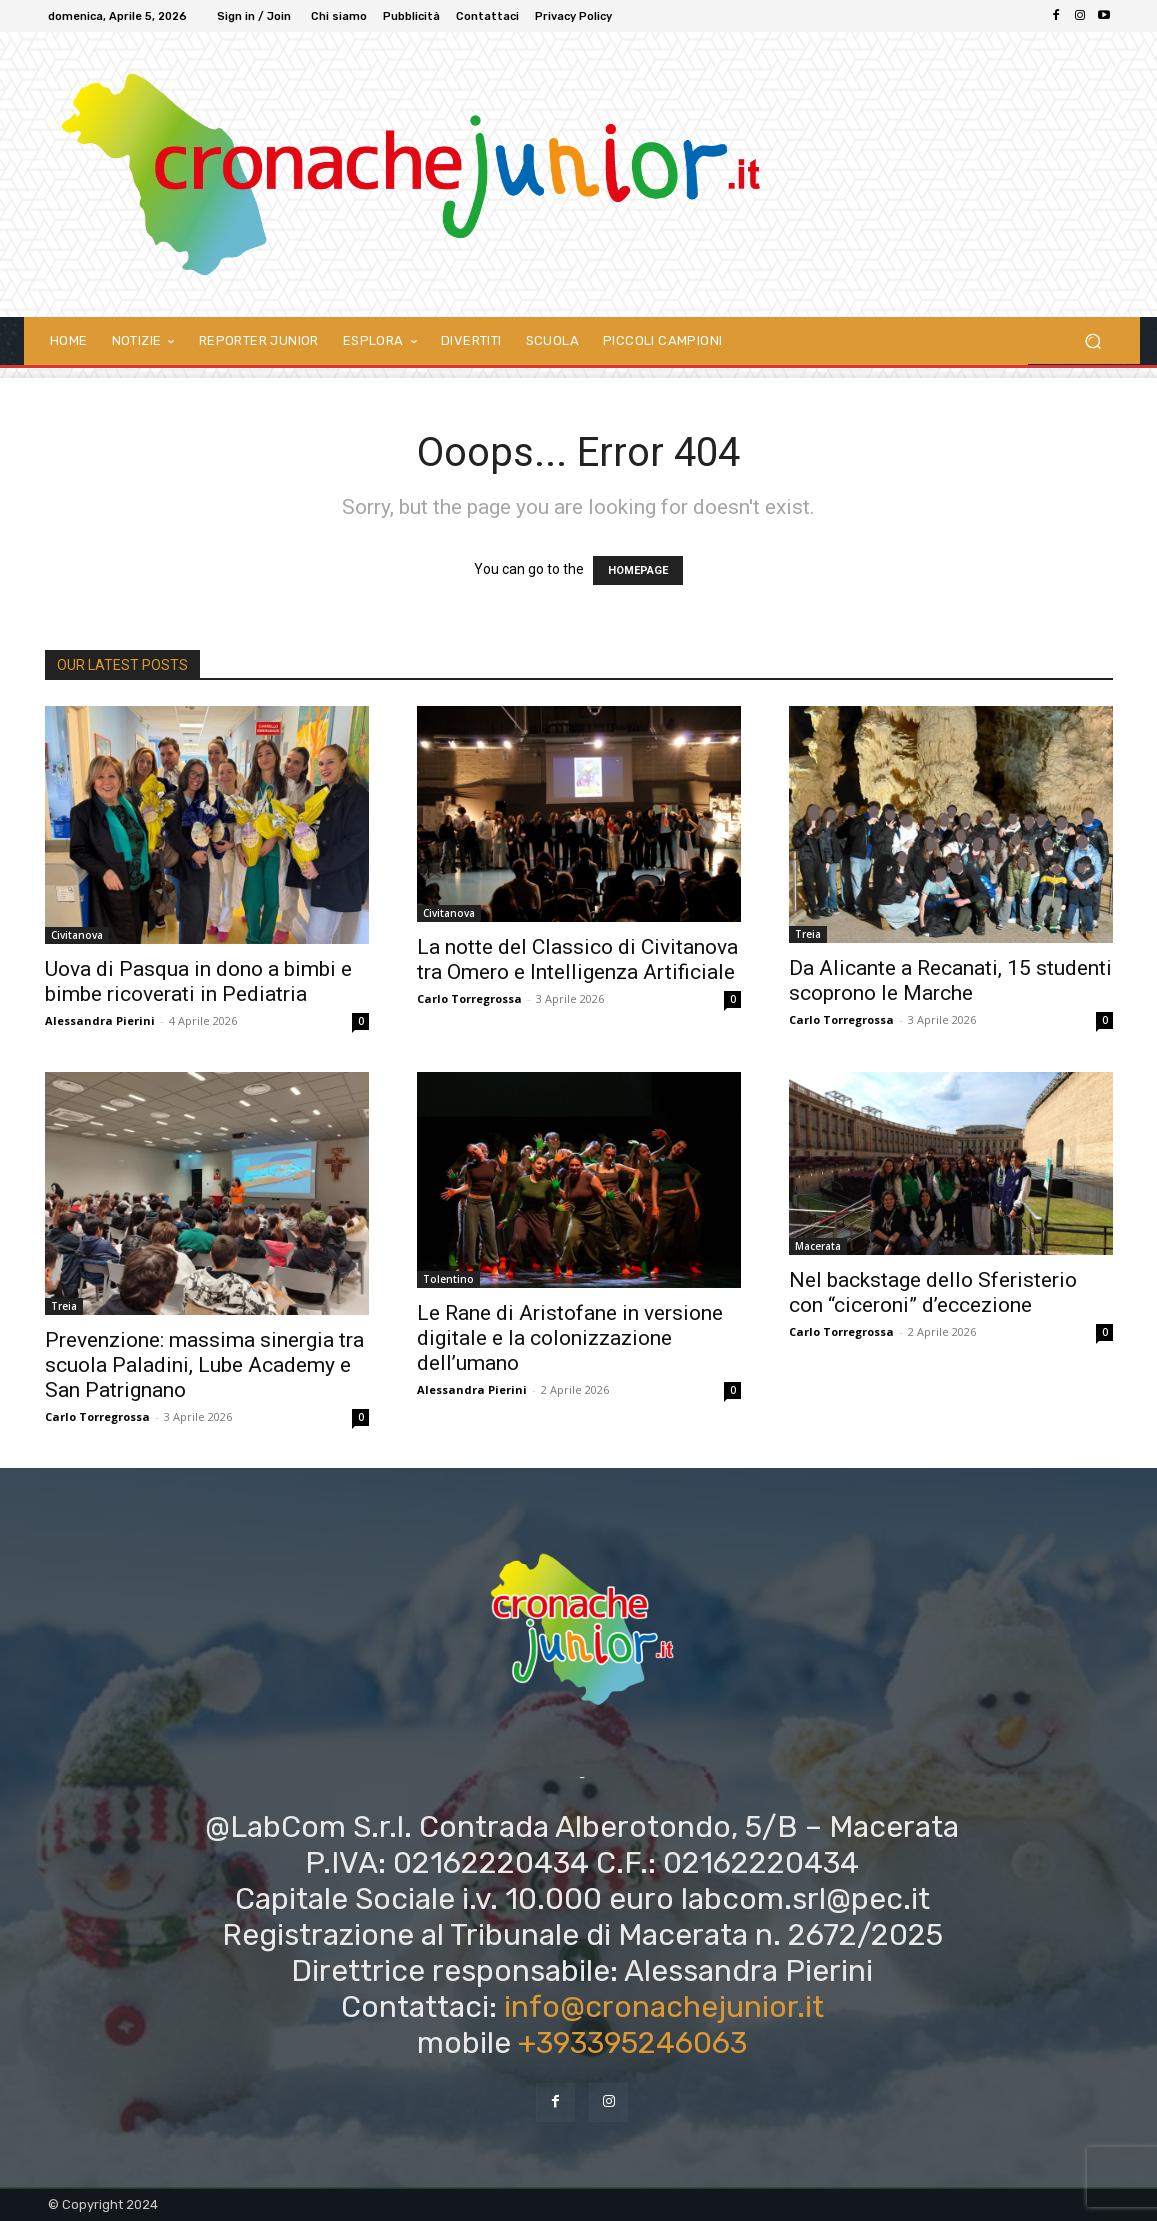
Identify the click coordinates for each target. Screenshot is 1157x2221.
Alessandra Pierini (100, 1020)
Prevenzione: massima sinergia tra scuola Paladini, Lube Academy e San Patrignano (204, 1365)
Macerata (818, 1246)
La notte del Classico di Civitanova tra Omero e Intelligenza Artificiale (577, 959)
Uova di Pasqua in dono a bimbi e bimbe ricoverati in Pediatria (198, 981)
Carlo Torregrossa (469, 998)
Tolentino (448, 1279)
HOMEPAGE (638, 570)
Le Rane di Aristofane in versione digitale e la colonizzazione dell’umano (570, 1338)
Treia (808, 934)
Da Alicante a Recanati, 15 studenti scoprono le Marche (950, 980)
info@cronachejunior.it (664, 2007)
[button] (1092, 340)
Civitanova (77, 935)
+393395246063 (632, 2043)
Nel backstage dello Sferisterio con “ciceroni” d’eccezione (933, 1292)
